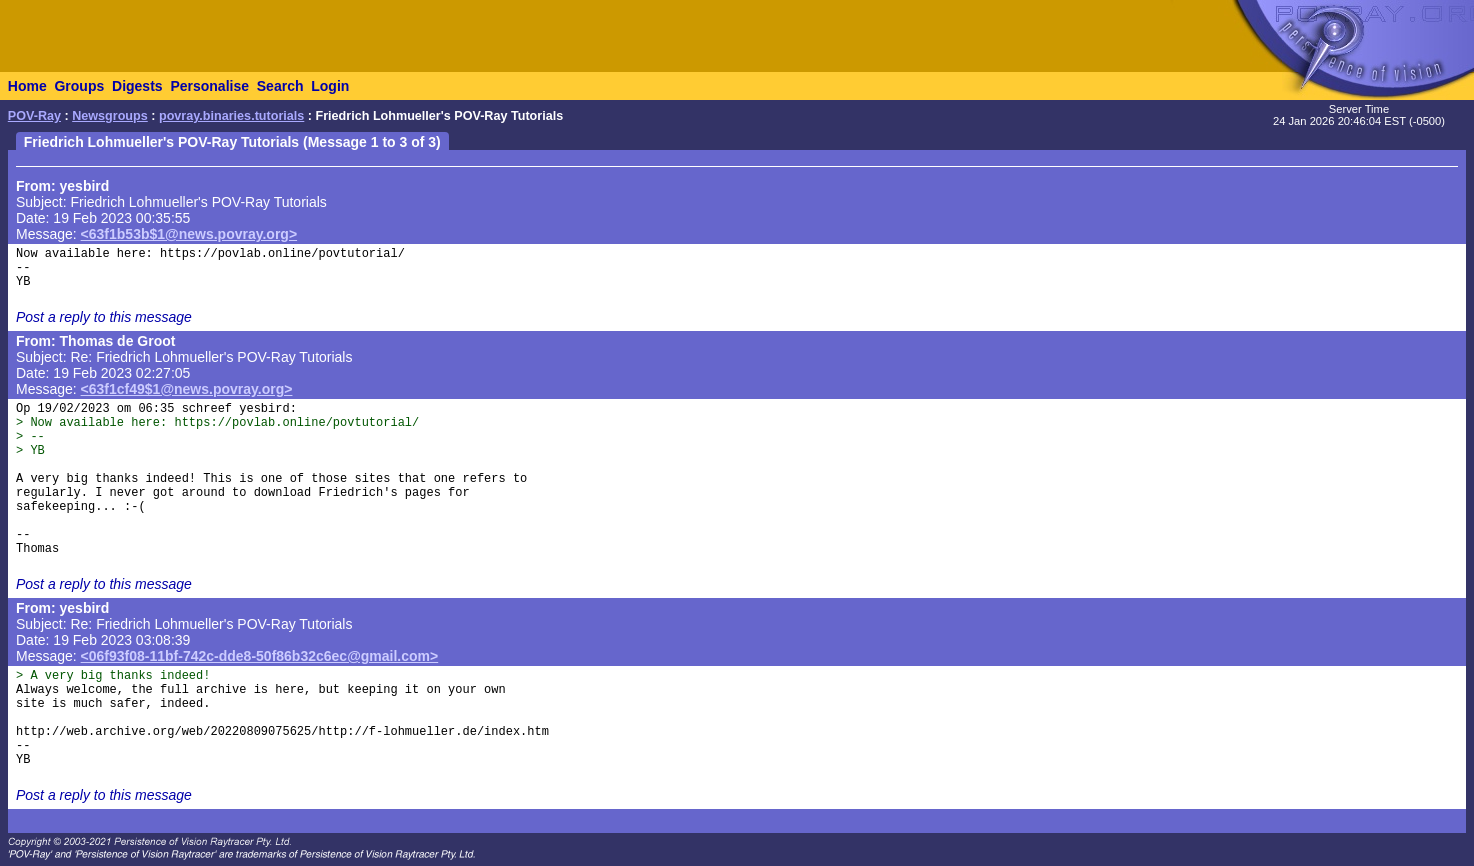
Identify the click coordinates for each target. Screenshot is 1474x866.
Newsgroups (110, 116)
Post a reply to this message (104, 317)
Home (27, 86)
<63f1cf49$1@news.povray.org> (187, 389)
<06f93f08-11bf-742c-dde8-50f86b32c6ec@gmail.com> (260, 656)
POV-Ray (34, 116)
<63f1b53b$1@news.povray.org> (189, 234)
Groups (79, 86)
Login (330, 86)
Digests (137, 86)
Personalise (209, 86)
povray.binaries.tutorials (231, 116)
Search (280, 86)
